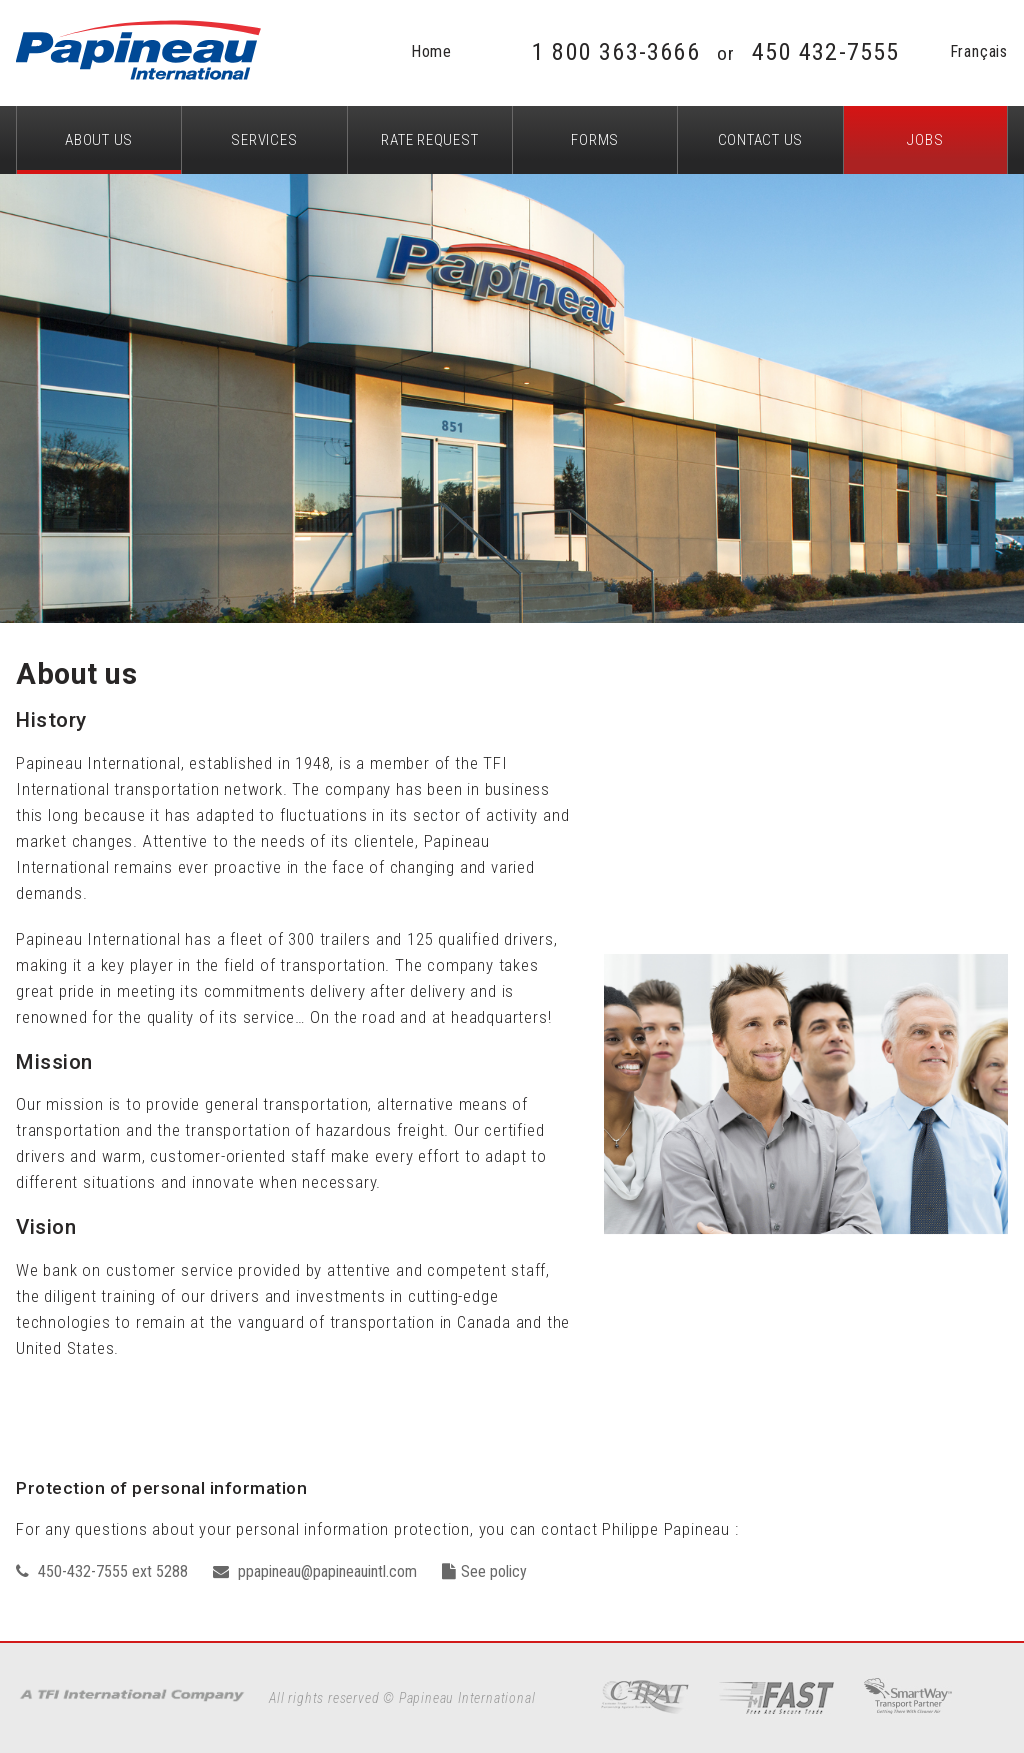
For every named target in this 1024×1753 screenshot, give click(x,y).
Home (431, 51)
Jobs (925, 140)
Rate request (429, 140)
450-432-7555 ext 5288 (102, 1571)
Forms (595, 140)
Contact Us (761, 140)
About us (99, 140)
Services (264, 140)
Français (979, 51)
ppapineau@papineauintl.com (315, 1571)
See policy (484, 1571)
